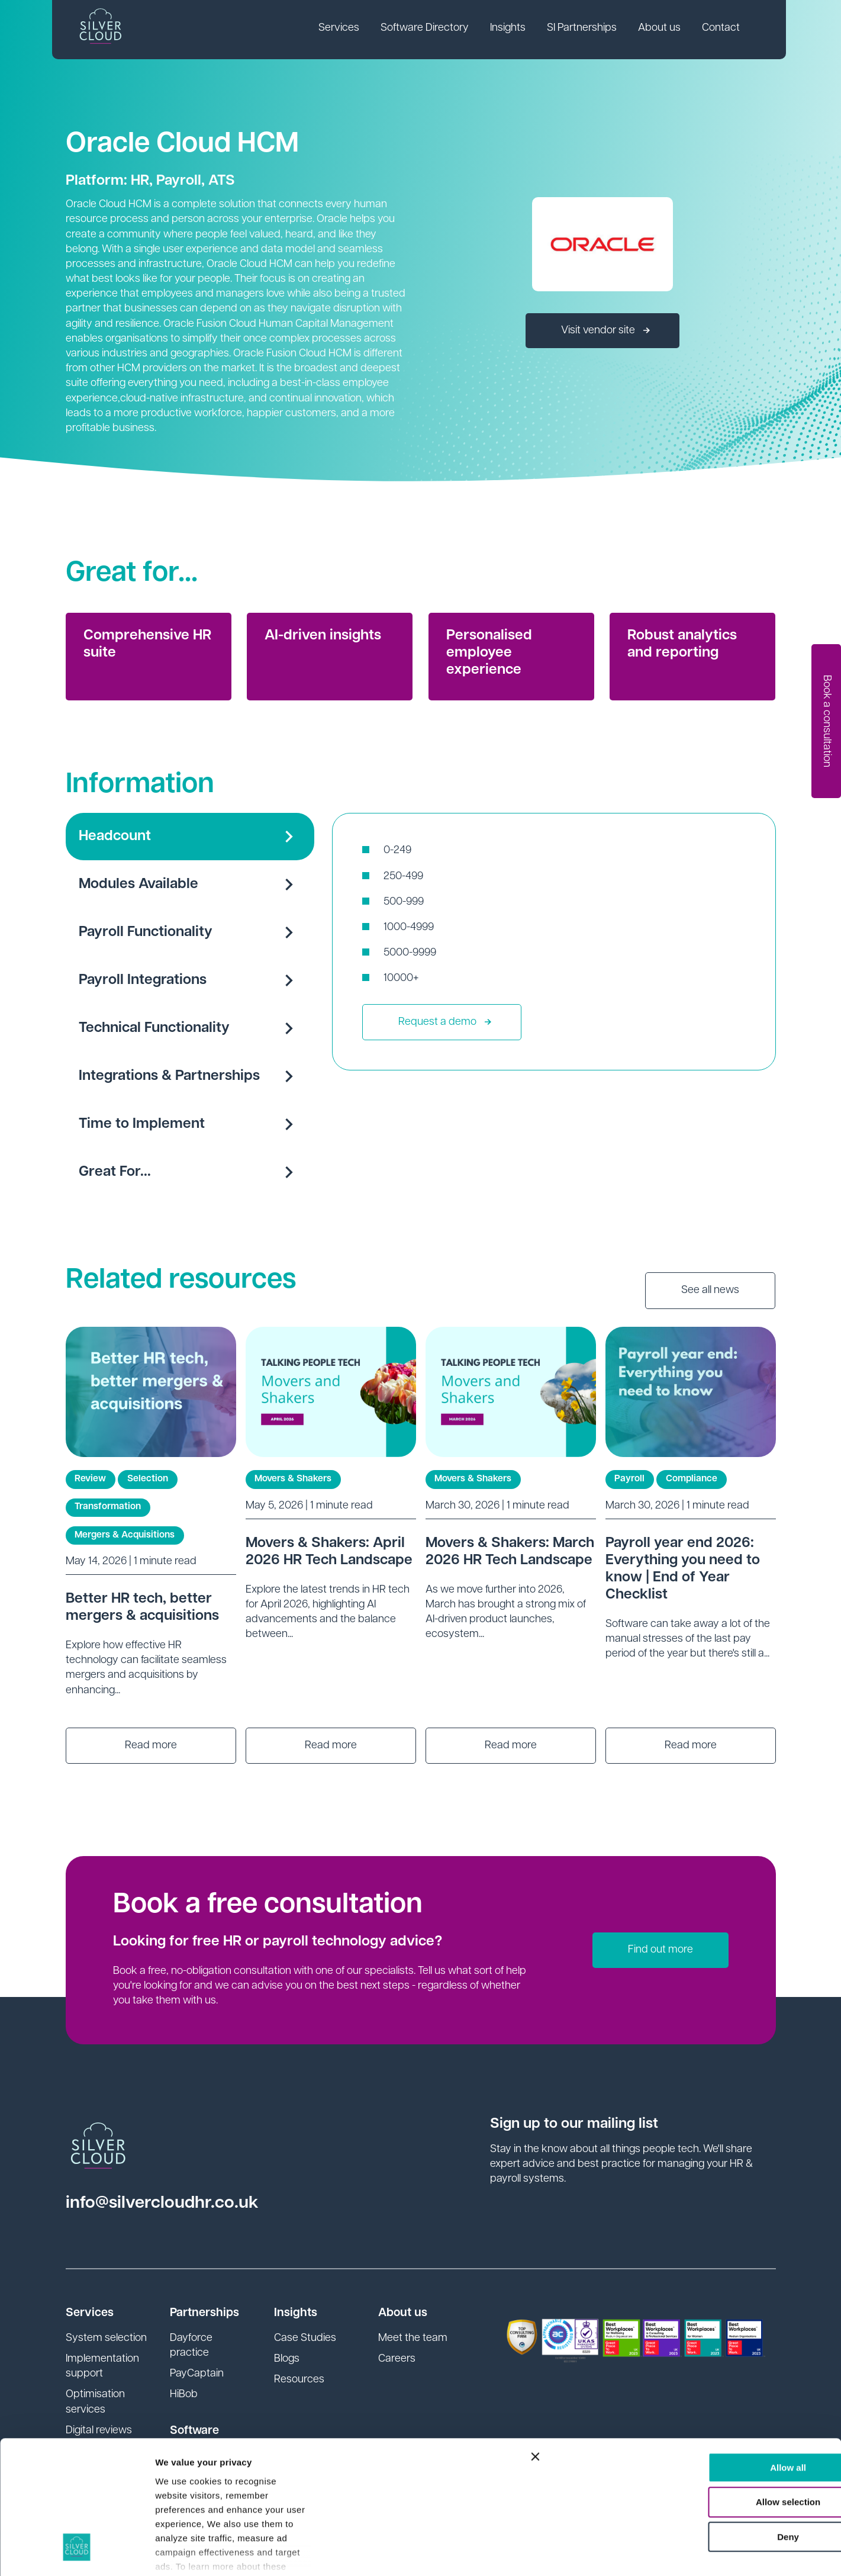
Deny (712, 2422)
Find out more (660, 1950)
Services (340, 28)
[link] (341, 29)
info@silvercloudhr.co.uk (162, 2203)
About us (661, 28)
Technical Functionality (190, 1028)
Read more (151, 1745)
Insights (509, 28)
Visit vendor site (605, 330)
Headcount (190, 836)
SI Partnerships (583, 28)
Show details (182, 2553)
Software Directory (426, 28)
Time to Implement (190, 1124)
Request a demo (444, 1022)
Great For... (190, 1172)
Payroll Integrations (190, 980)
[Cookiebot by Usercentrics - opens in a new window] (76, 2553)
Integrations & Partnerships (190, 1076)
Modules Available (190, 884)
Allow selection (711, 2387)
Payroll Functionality (190, 932)
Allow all (712, 2352)
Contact (723, 28)
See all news (710, 1290)
